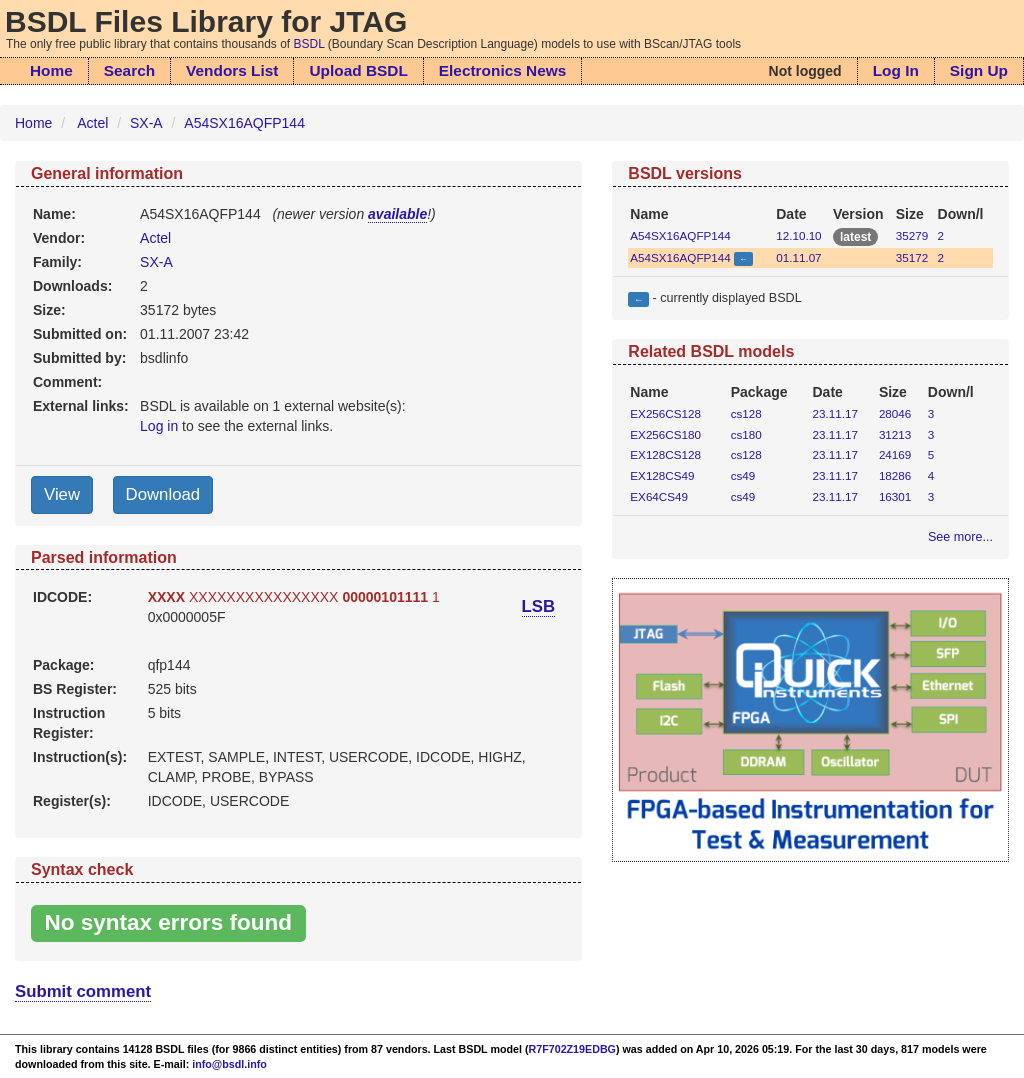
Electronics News (502, 70)
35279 (912, 235)
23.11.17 (835, 413)
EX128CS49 (662, 475)
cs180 (746, 434)
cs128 (746, 413)
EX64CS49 (659, 496)
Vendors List (232, 70)
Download (163, 494)
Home (51, 70)
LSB (539, 606)
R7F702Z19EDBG (572, 1049)
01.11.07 (798, 257)
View (62, 494)
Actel (92, 123)
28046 (895, 413)
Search (129, 70)
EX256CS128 (665, 413)
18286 (895, 475)
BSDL (309, 44)
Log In (896, 70)
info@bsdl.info (229, 1064)
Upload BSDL (358, 70)
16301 (895, 496)
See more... (960, 537)
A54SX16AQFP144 (244, 123)
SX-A (146, 123)
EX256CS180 (665, 434)
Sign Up (979, 70)
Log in (159, 426)
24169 (895, 454)
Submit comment (83, 991)
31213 (895, 434)
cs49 (743, 475)
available (397, 214)
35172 (912, 257)
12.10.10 (798, 235)
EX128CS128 (665, 454)
